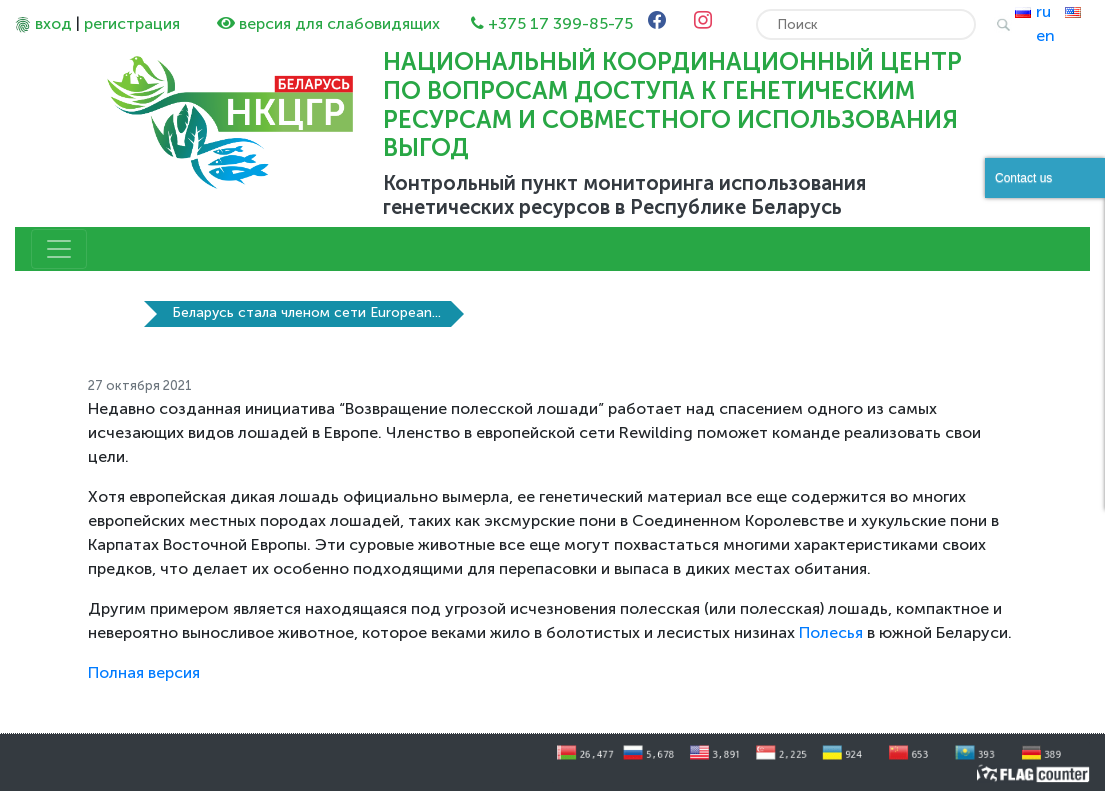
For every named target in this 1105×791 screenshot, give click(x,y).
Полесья (831, 632)
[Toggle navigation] (59, 249)
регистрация (132, 23)
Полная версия (144, 672)
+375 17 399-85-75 (560, 23)
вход (53, 23)
